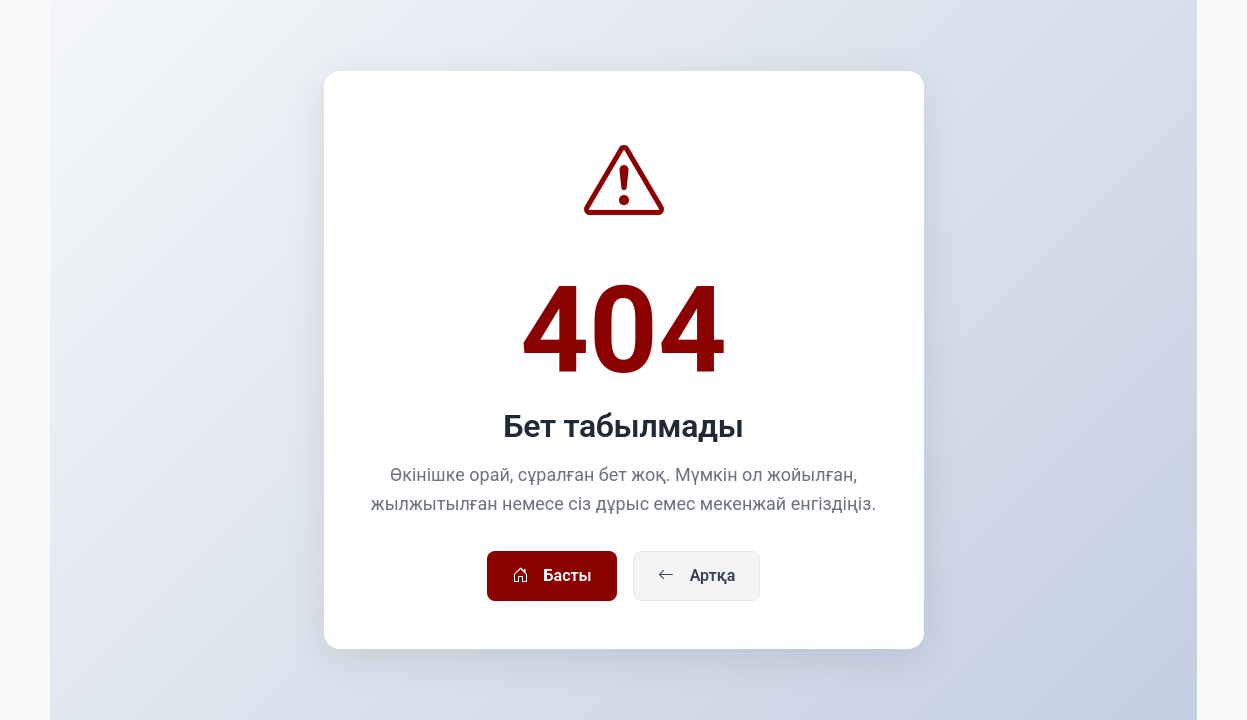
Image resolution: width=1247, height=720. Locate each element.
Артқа (697, 576)
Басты (552, 576)
